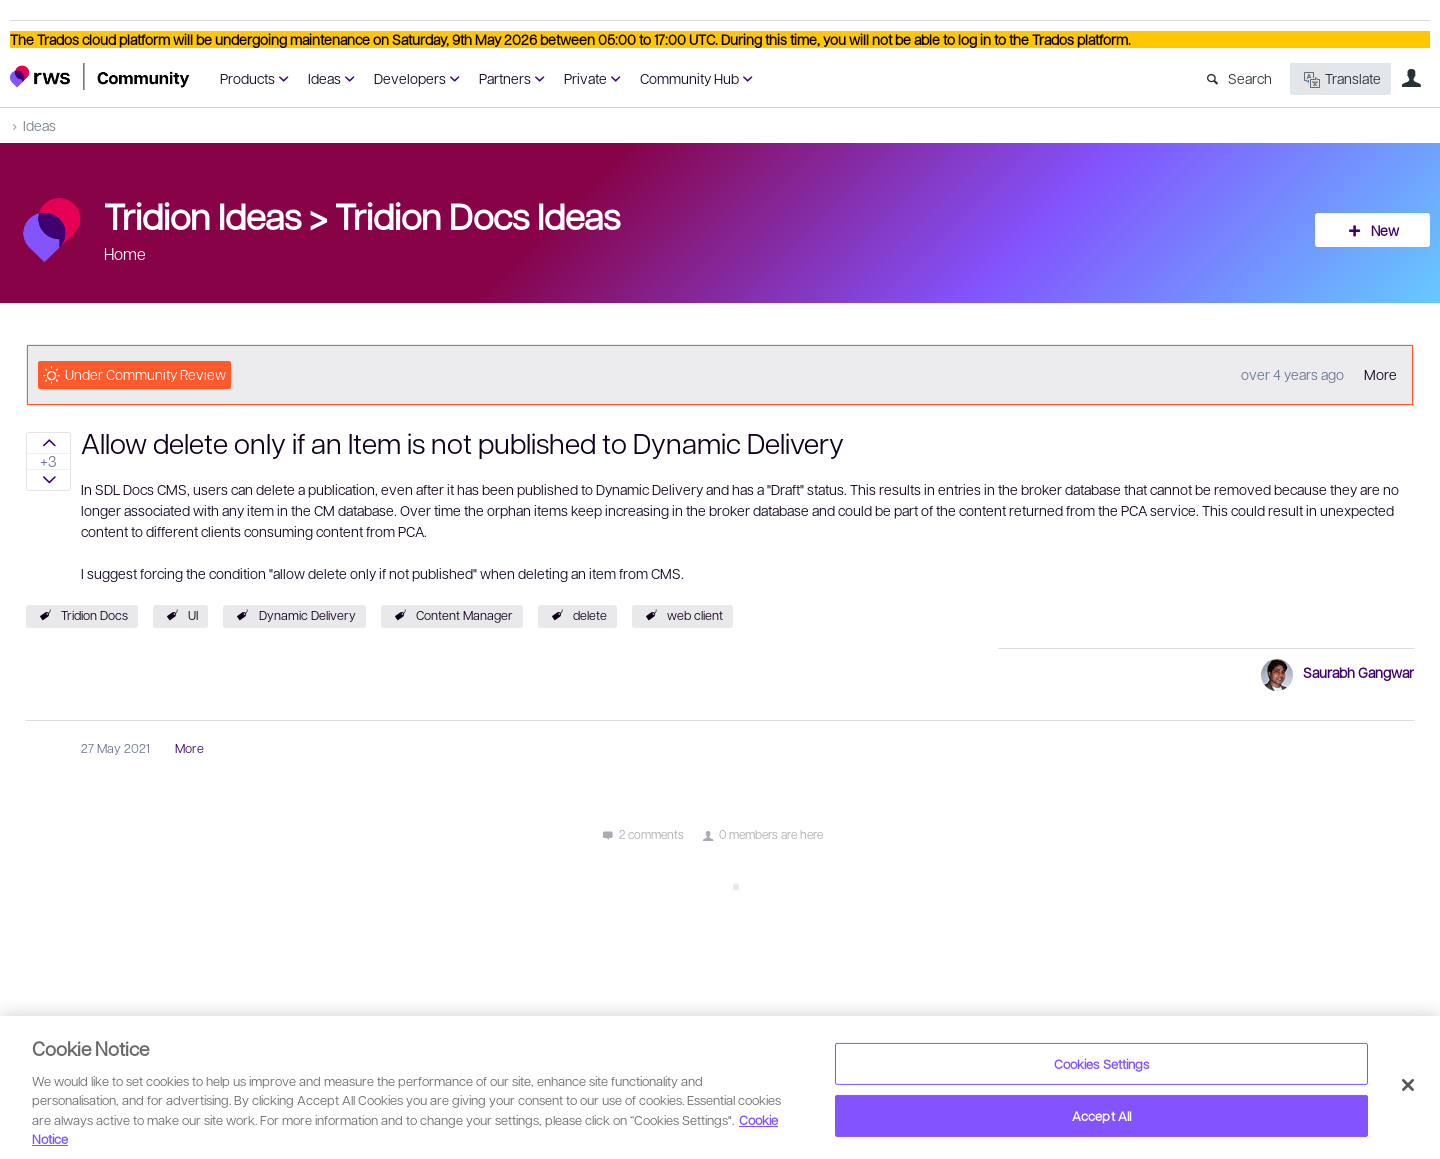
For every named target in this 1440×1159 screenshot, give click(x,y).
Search (1250, 78)
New (1385, 230)
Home (125, 253)
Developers (410, 78)
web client (695, 615)
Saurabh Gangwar (1358, 672)
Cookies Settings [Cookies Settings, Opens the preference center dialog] (1102, 1063)
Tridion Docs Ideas (477, 215)
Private (585, 78)
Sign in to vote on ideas (48, 443)
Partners (505, 78)
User (1411, 78)
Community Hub (689, 78)
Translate (1340, 79)
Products (247, 78)
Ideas (324, 78)
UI (193, 615)
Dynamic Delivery (307, 615)
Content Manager (464, 615)
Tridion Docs (94, 615)
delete (590, 615)
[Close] (1408, 1085)
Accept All (1101, 1115)
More (1380, 374)
